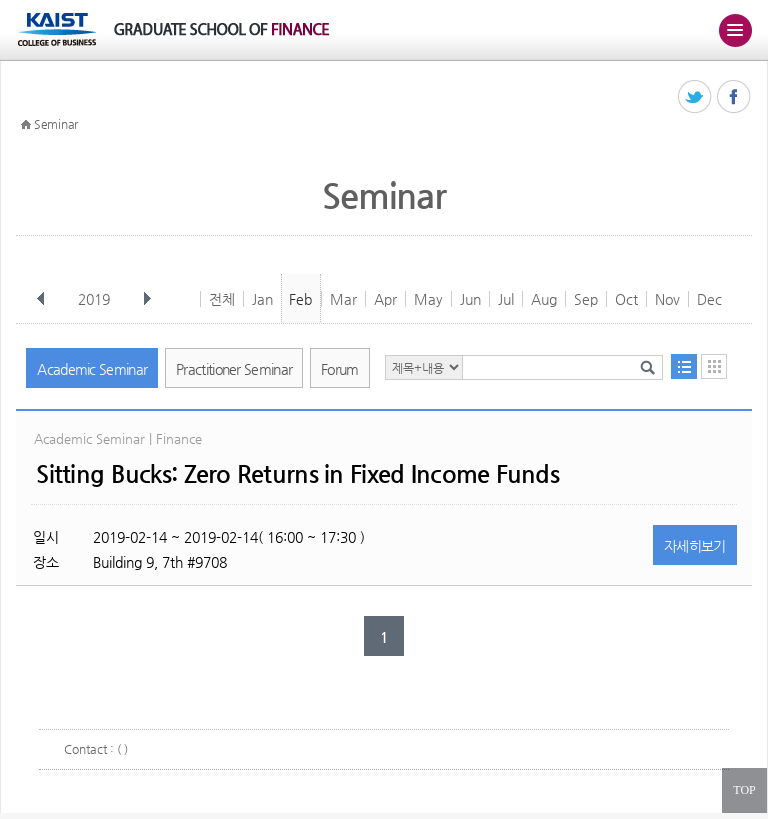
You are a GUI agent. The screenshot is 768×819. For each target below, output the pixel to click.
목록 (684, 366)
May (428, 299)
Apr (385, 299)
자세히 (695, 546)
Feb (300, 299)
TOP (744, 790)
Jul (506, 299)
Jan (262, 299)
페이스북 (734, 97)
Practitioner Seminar (234, 369)
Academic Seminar (92, 369)
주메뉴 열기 (735, 30)
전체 (222, 299)
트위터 (695, 97)
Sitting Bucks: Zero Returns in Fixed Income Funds (297, 474)
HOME (26, 125)
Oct (626, 299)
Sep (586, 299)
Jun (470, 299)
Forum (340, 369)
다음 (147, 299)
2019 (96, 299)
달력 (714, 366)
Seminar (56, 124)
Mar (343, 299)
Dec (709, 299)
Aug (544, 299)
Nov (667, 299)
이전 (41, 299)
